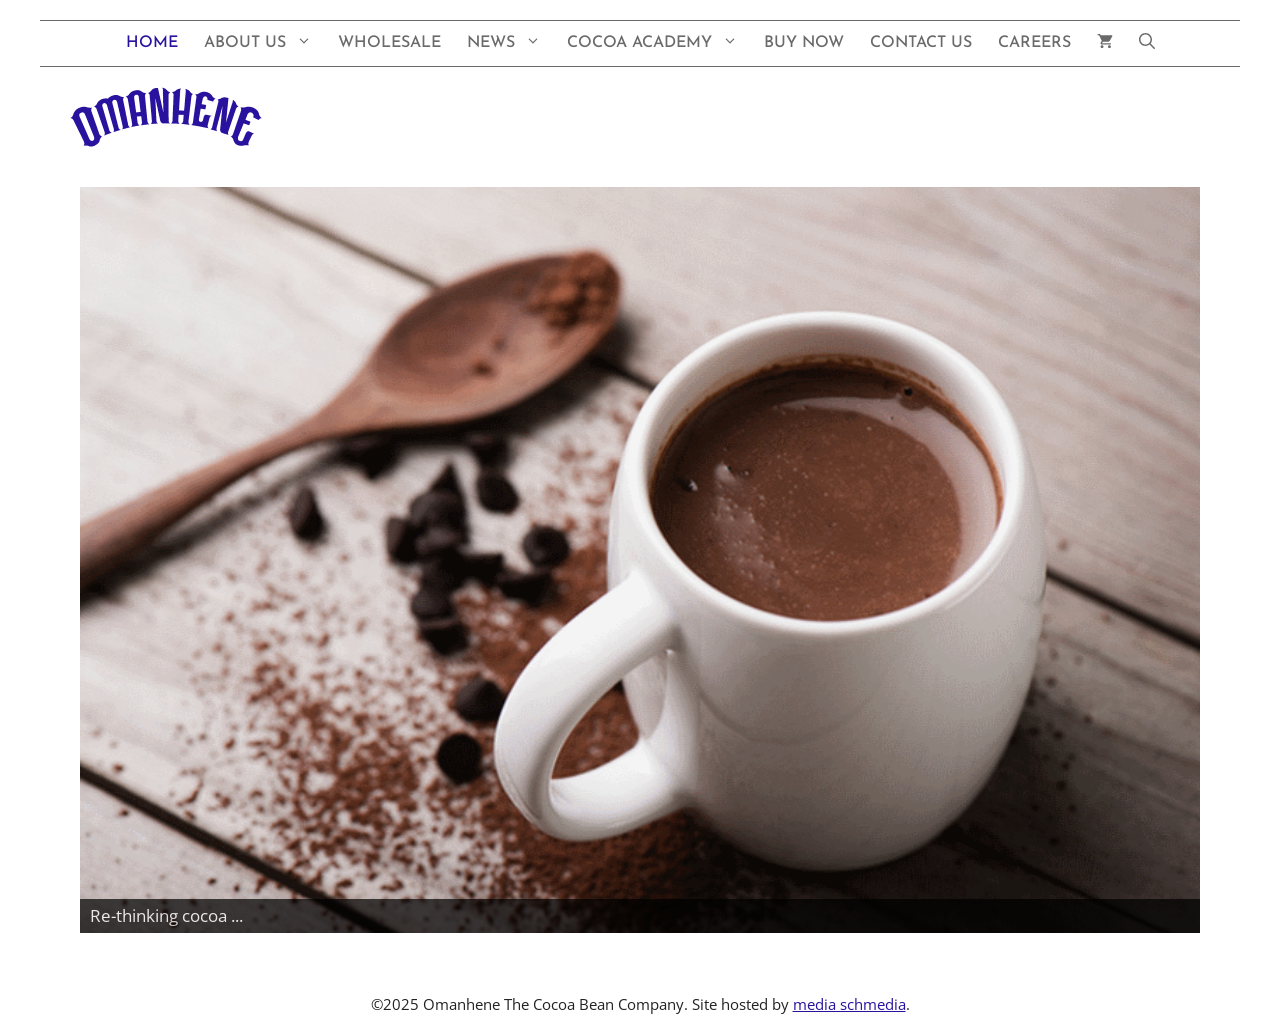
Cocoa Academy (659, 43)
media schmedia (849, 1004)
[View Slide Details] (640, 560)
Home (152, 43)
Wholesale (389, 43)
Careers (1034, 43)
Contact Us (921, 43)
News (510, 43)
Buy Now (804, 43)
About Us (264, 43)
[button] (1147, 43)
